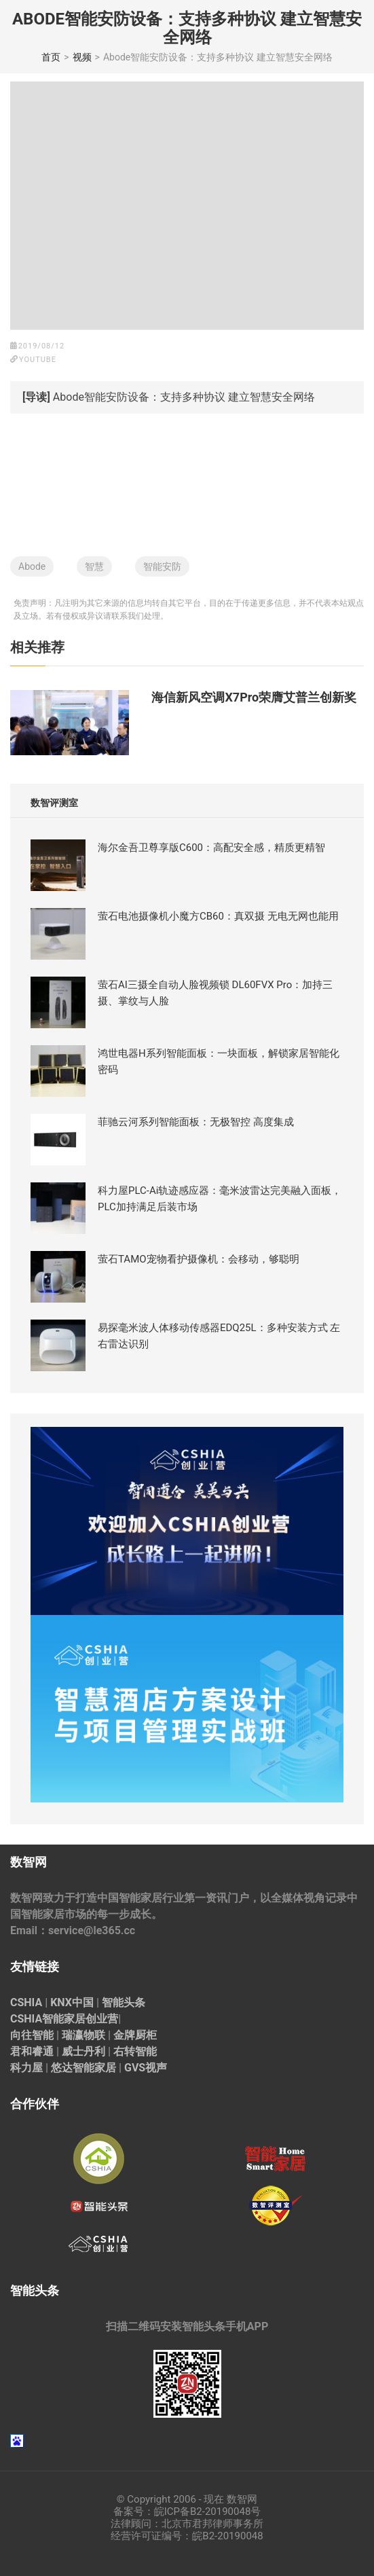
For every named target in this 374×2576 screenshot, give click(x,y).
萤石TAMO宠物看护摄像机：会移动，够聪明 (198, 1259)
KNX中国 (72, 2002)
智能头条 (123, 2002)
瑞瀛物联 (83, 2035)
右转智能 (135, 2051)
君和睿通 (32, 2051)
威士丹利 (83, 2051)
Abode (31, 566)
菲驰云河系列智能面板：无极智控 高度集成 (196, 1122)
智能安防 (162, 566)
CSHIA (26, 2002)
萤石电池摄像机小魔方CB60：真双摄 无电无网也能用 (218, 916)
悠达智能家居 (83, 2067)
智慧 (94, 566)
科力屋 (26, 2067)
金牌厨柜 (135, 2035)
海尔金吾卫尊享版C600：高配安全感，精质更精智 (211, 847)
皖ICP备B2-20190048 (202, 2511)
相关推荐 (37, 647)
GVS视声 (145, 2067)
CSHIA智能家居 (48, 2018)
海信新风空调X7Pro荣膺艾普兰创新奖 (253, 697)
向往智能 (32, 2035)
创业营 (102, 2018)
